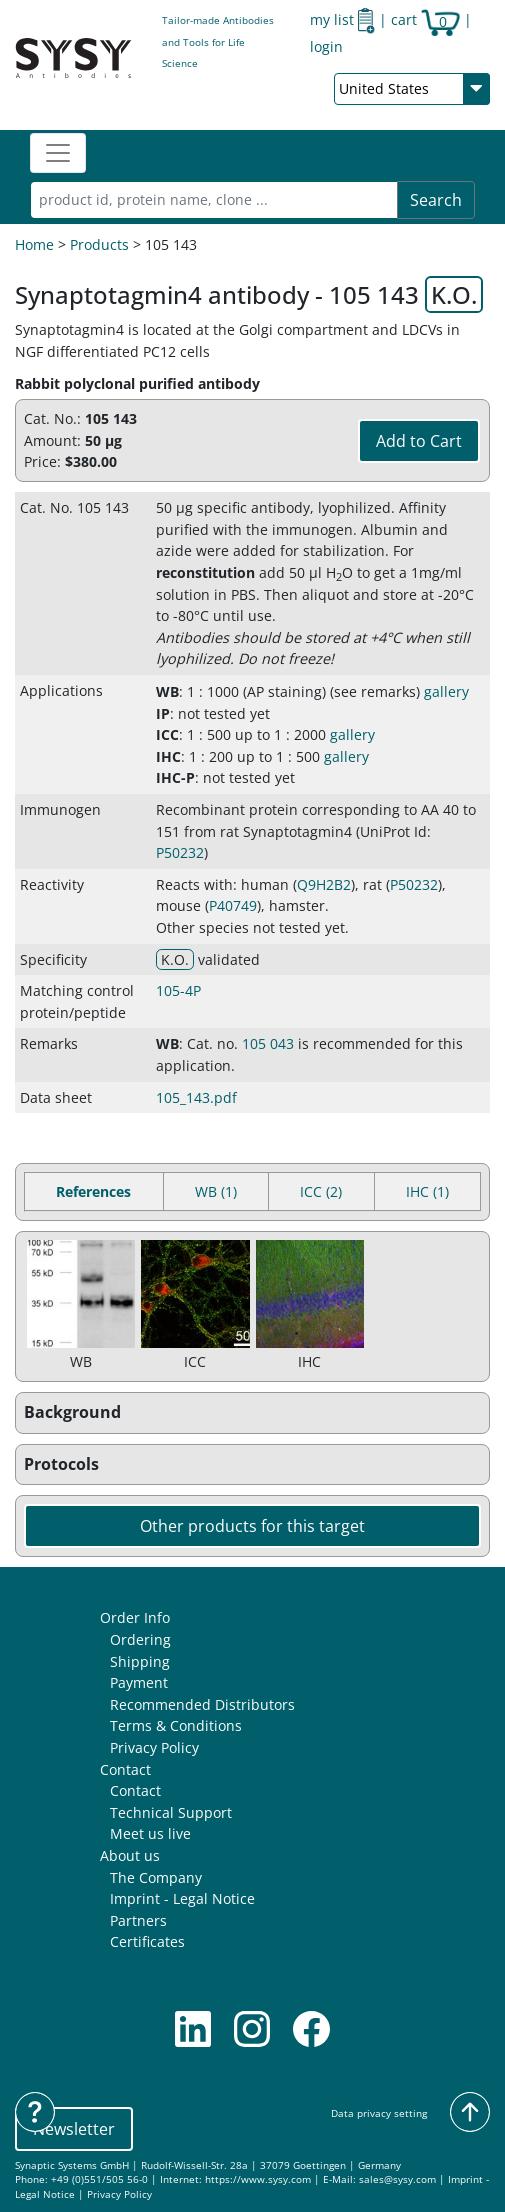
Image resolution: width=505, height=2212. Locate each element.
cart (425, 19)
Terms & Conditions (176, 1725)
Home (34, 244)
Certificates (147, 1941)
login (326, 46)
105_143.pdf (196, 1097)
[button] (252, 1413)
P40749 (233, 905)
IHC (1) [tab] (427, 1191)
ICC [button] (167, 734)
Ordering (140, 1639)
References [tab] (93, 1191)
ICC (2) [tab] (321, 1191)
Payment (139, 1682)
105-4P (178, 990)
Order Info (135, 1617)
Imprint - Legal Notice (182, 1898)
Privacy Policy (154, 1747)
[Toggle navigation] (58, 153)
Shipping (140, 1661)
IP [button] (163, 713)
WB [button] (167, 691)
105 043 (268, 1043)
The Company (156, 1877)
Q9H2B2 (324, 884)
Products (99, 244)
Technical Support (171, 1812)
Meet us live (150, 1833)
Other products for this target (252, 1526)
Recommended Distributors (202, 1704)
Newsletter (74, 2129)
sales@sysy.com (397, 2179)
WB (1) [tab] (216, 1191)
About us (130, 1855)
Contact (125, 1769)
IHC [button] (168, 756)
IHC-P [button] (175, 777)
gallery (446, 691)
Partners (138, 1920)
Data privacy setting (379, 2113)
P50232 (180, 852)
